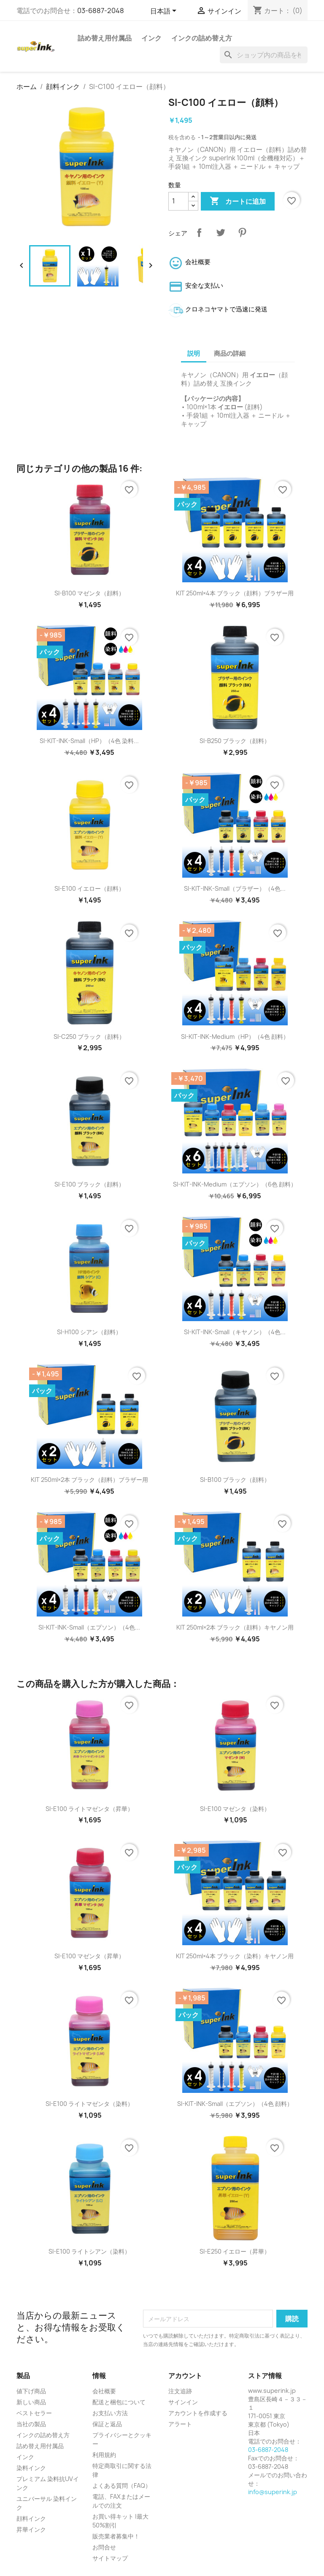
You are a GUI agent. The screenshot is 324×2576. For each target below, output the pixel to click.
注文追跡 (180, 2391)
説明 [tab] (193, 353)
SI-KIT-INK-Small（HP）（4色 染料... (89, 741)
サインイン (183, 2402)
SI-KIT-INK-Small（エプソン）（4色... (89, 1627)
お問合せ (104, 2547)
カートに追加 (238, 201)
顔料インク (31, 2518)
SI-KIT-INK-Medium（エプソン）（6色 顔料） (235, 1184)
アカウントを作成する (197, 2413)
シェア (199, 232)
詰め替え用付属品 (105, 38)
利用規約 (104, 2455)
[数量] (178, 201)
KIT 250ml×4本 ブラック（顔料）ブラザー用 (235, 593)
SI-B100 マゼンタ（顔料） (89, 593)
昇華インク (31, 2529)
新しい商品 (31, 2402)
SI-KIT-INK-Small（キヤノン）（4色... (235, 1332)
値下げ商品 (31, 2391)
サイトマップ (110, 2558)
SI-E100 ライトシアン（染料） (89, 2251)
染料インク (31, 2468)
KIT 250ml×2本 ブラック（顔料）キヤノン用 (235, 1627)
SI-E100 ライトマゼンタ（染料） (89, 2104)
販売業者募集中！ (116, 2536)
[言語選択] (164, 11)
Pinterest (242, 232)
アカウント (185, 2375)
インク (151, 38)
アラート (180, 2424)
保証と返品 (107, 2424)
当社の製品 (31, 2424)
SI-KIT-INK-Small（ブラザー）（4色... (235, 888)
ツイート (220, 232)
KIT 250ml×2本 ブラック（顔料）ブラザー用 (89, 1480)
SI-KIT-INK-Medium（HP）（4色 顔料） (235, 1037)
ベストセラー (34, 2413)
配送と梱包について (119, 2402)
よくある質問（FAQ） (121, 2485)
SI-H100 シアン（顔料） (89, 1332)
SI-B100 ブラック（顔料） (235, 1480)
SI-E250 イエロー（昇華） (235, 2251)
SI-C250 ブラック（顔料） (89, 1037)
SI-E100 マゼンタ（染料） (235, 1809)
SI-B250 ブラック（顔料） (235, 741)
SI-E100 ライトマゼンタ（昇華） (89, 1809)
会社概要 (104, 2391)
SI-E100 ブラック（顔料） (89, 1184)
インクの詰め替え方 (201, 38)
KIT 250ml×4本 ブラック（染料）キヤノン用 (235, 1956)
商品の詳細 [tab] (230, 353)
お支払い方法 (110, 2413)
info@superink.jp (272, 2492)
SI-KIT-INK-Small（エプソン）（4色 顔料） (235, 2104)
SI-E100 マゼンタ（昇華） (89, 1956)
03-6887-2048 (100, 10)
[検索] (264, 54)
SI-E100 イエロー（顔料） (89, 888)
